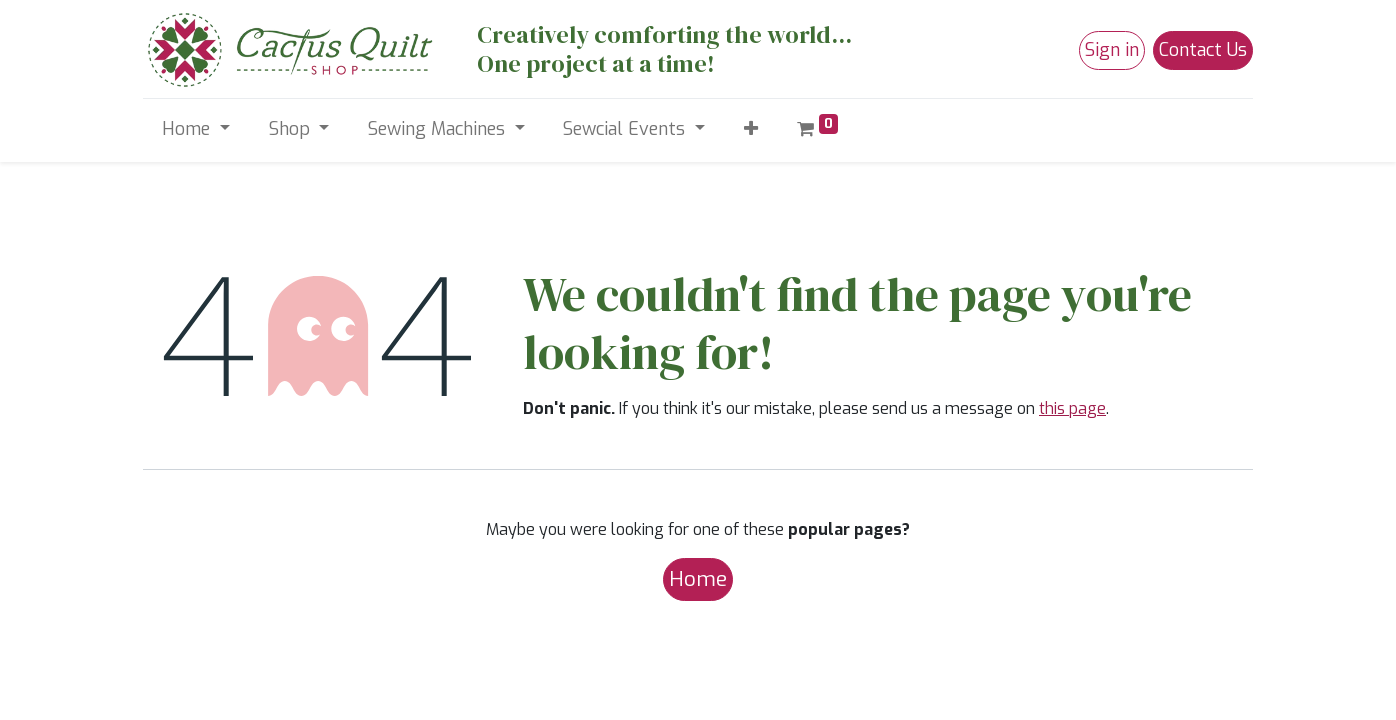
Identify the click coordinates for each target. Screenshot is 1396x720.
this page (1072, 408)
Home (698, 579)
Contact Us (1203, 50)
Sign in (1112, 50)
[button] (750, 129)
